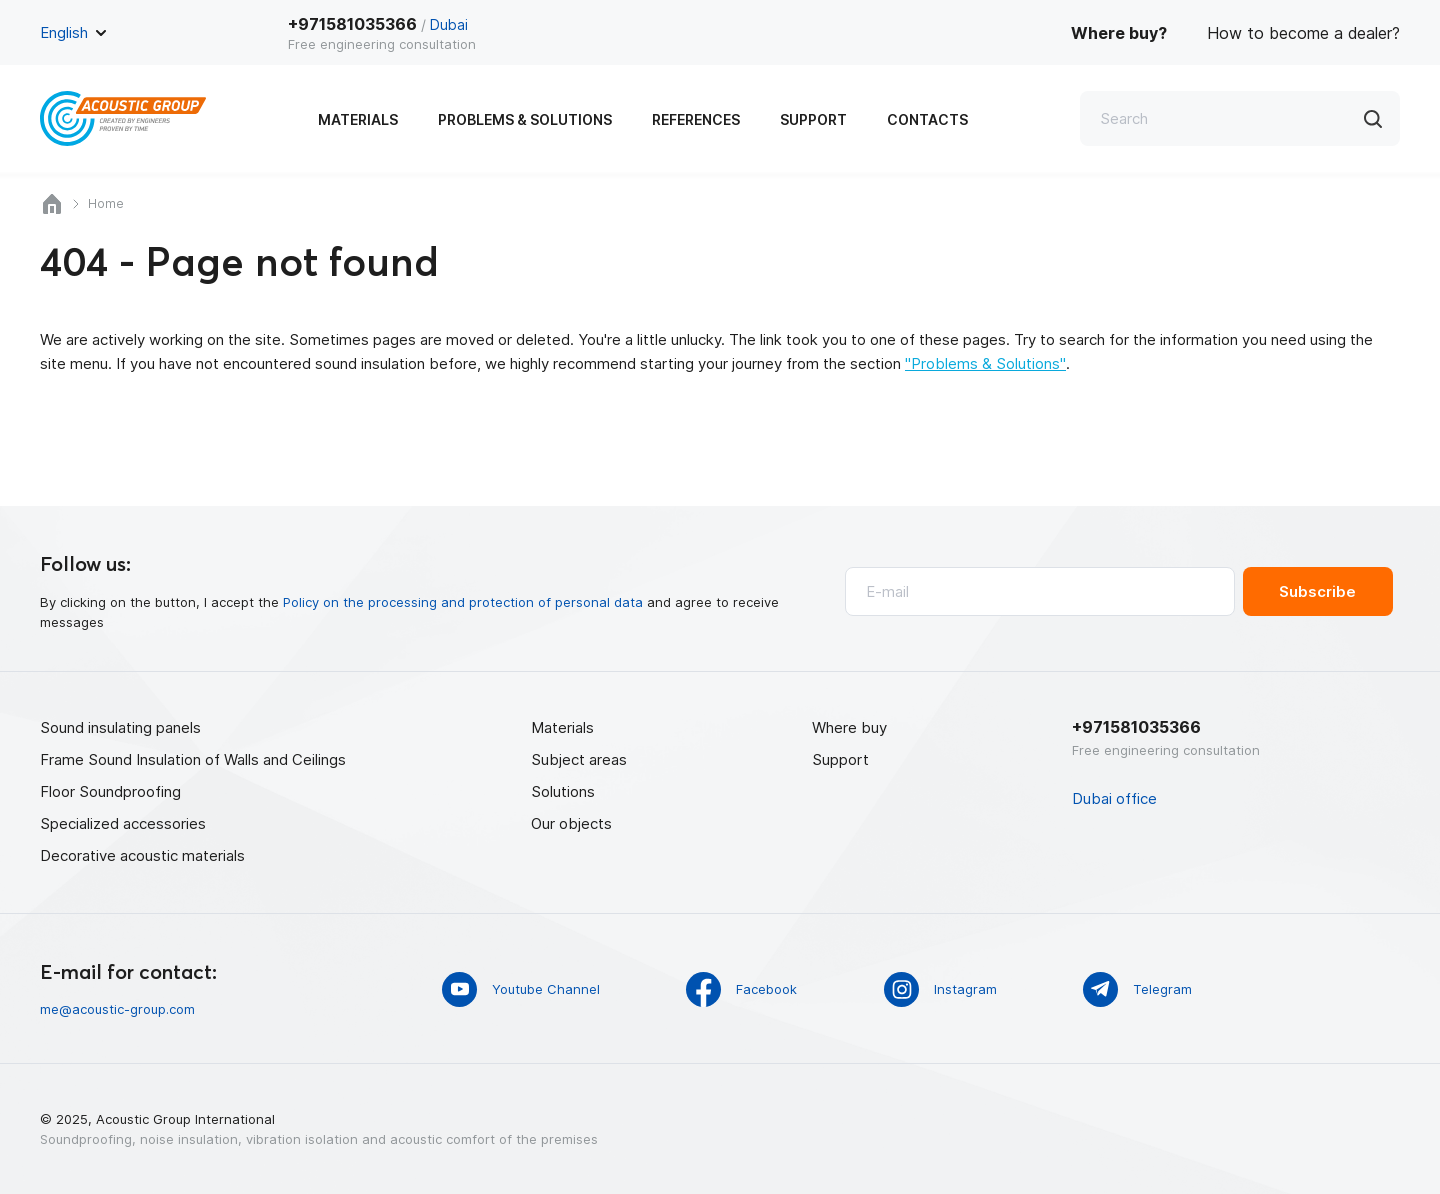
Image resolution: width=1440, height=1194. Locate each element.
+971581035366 (352, 24)
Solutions (563, 791)
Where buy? (1119, 33)
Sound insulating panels (120, 727)
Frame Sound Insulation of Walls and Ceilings (193, 759)
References (696, 119)
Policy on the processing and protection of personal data (463, 602)
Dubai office (1114, 798)
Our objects (571, 823)
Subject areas (579, 759)
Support (813, 119)
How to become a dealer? (1303, 33)
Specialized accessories (123, 823)
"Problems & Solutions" (985, 363)
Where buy (849, 727)
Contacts (927, 119)
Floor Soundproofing (110, 791)
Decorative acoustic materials (142, 855)
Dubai (449, 24)
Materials (358, 119)
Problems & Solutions (525, 119)
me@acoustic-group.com (117, 1009)
